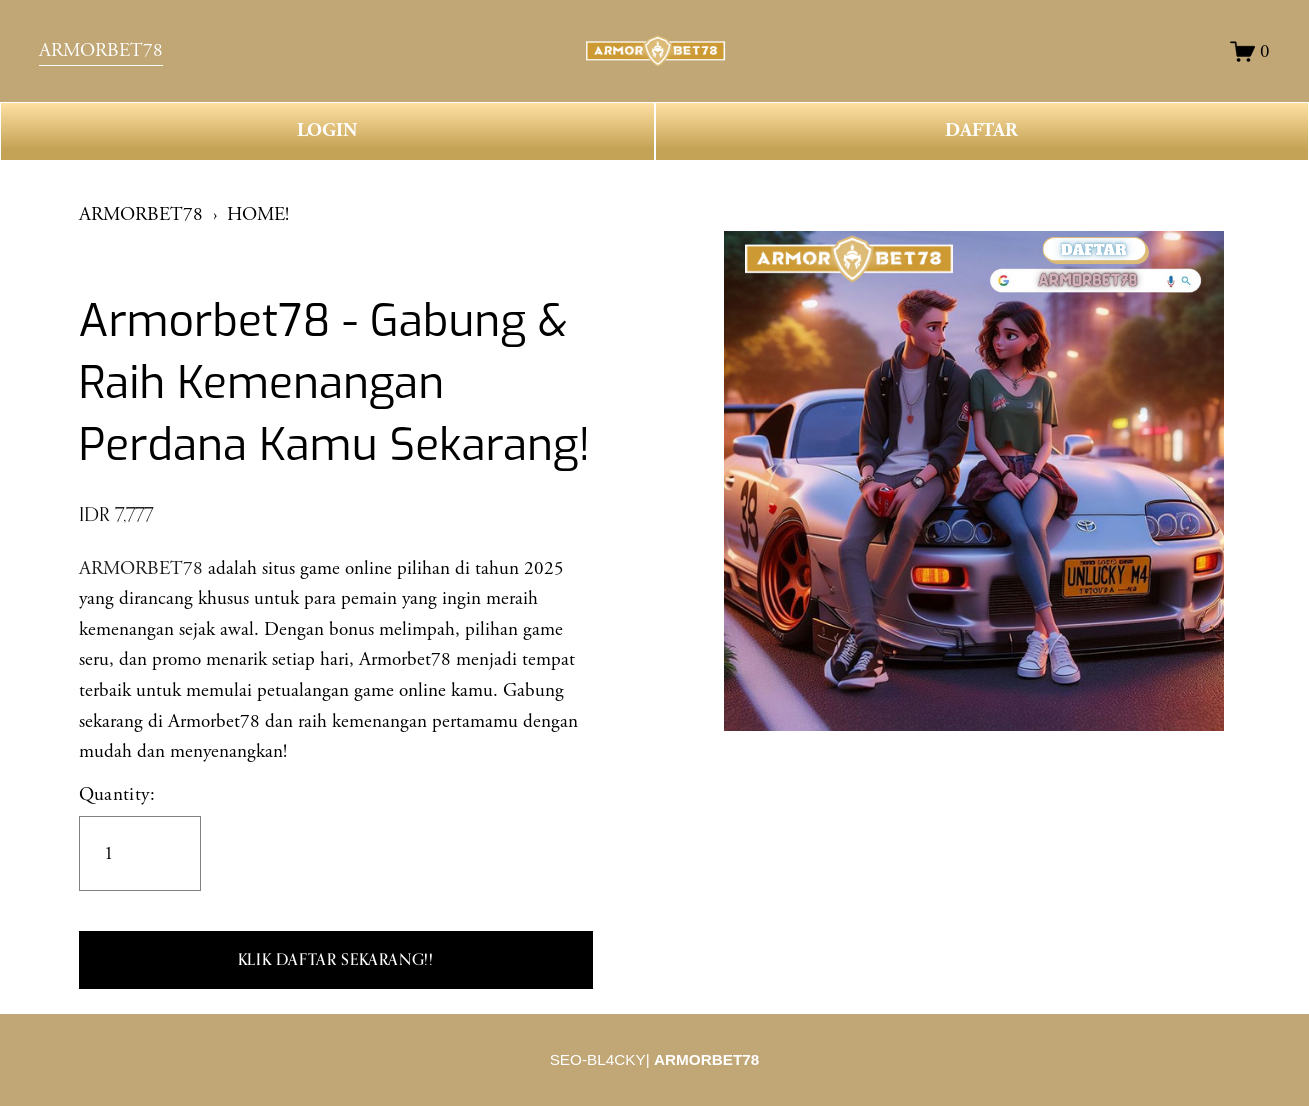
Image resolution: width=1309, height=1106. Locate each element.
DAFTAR (981, 130)
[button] (336, 960)
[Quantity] (140, 853)
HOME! (258, 214)
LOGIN (327, 130)
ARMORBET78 (101, 50)
